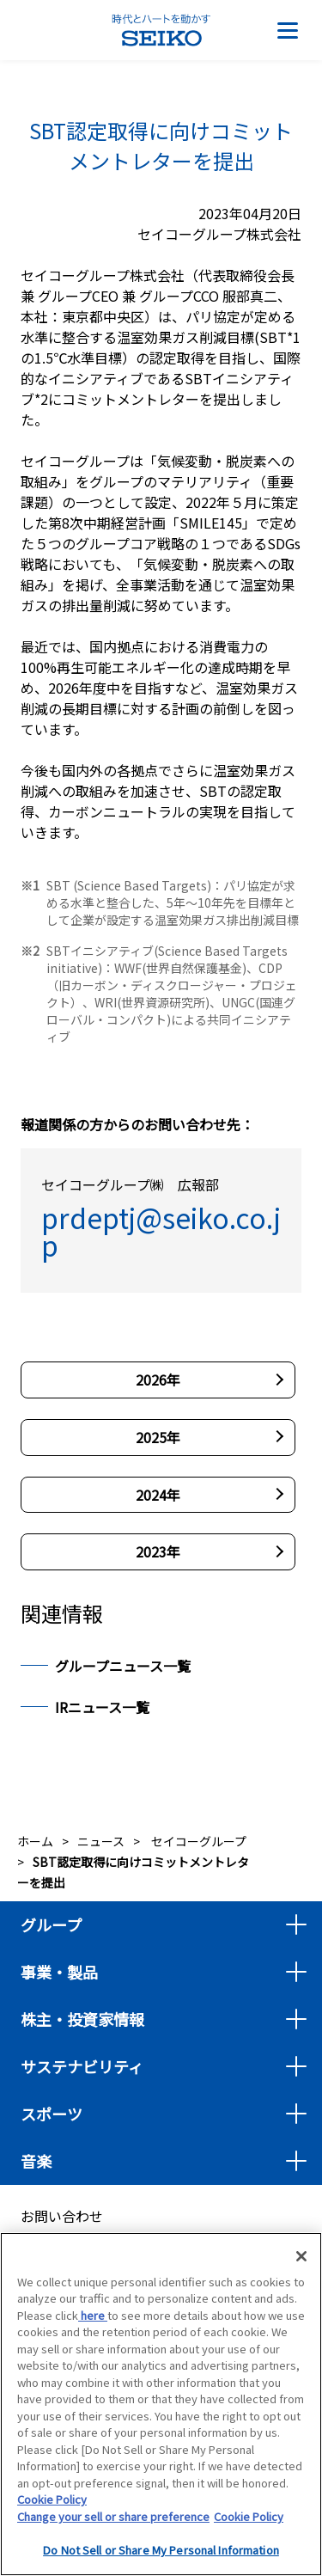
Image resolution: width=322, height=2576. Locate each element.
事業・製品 (59, 1972)
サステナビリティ (82, 2066)
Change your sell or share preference (113, 2518)
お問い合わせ (62, 2216)
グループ (51, 1924)
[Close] (301, 2258)
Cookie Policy (52, 2501)
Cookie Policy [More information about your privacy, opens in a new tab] (248, 2518)
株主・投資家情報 (82, 2019)
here (92, 2317)
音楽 (36, 2161)
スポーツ (51, 2113)
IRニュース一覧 (102, 1707)
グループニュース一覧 (123, 1665)
